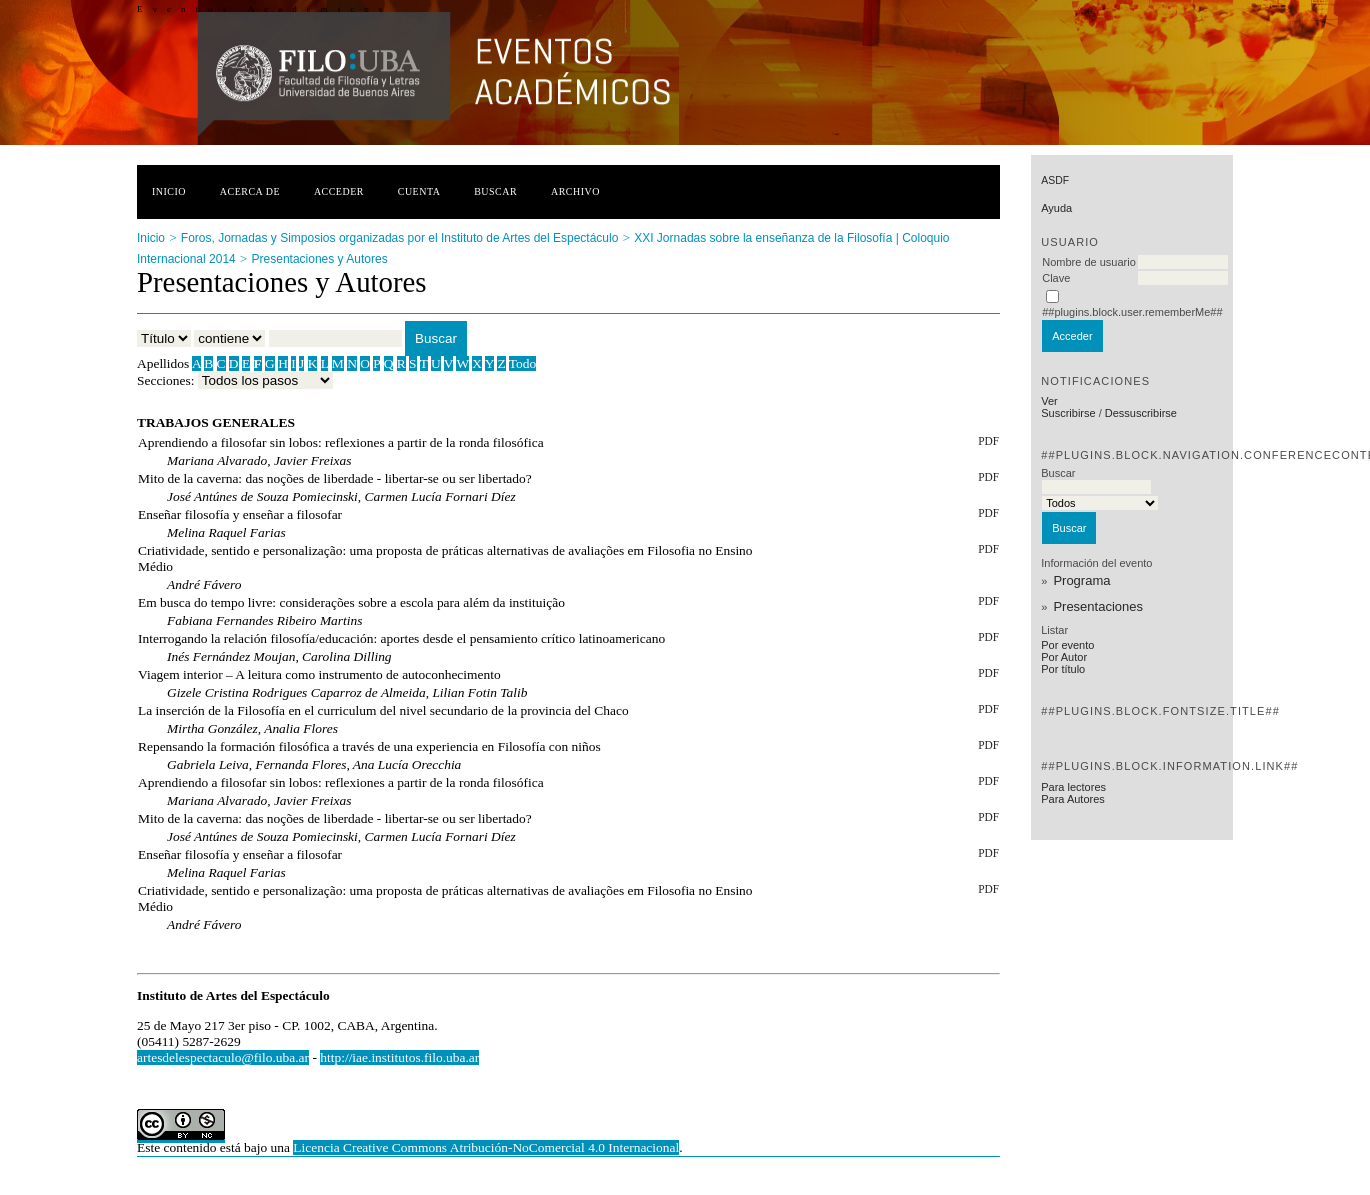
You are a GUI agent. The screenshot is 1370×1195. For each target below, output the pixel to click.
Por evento (1067, 645)
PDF (988, 441)
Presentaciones (1098, 606)
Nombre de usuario (1089, 262)
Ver (1049, 401)
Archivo (575, 191)
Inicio (169, 191)
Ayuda (1056, 208)
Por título (1063, 669)
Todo (522, 363)
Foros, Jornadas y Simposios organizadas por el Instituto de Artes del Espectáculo (400, 238)
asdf (1055, 180)
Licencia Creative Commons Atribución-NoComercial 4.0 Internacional (486, 1147)
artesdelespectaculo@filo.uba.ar (223, 1057)
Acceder (339, 191)
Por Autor (1064, 657)
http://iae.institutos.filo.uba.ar (399, 1057)
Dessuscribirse (1141, 413)
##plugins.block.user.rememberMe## (1132, 312)
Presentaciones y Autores (320, 259)
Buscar (495, 191)
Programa (1081, 580)
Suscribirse (1068, 413)
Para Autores (1073, 799)
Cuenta (419, 191)
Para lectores (1073, 787)
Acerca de (250, 191)
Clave (1056, 278)
